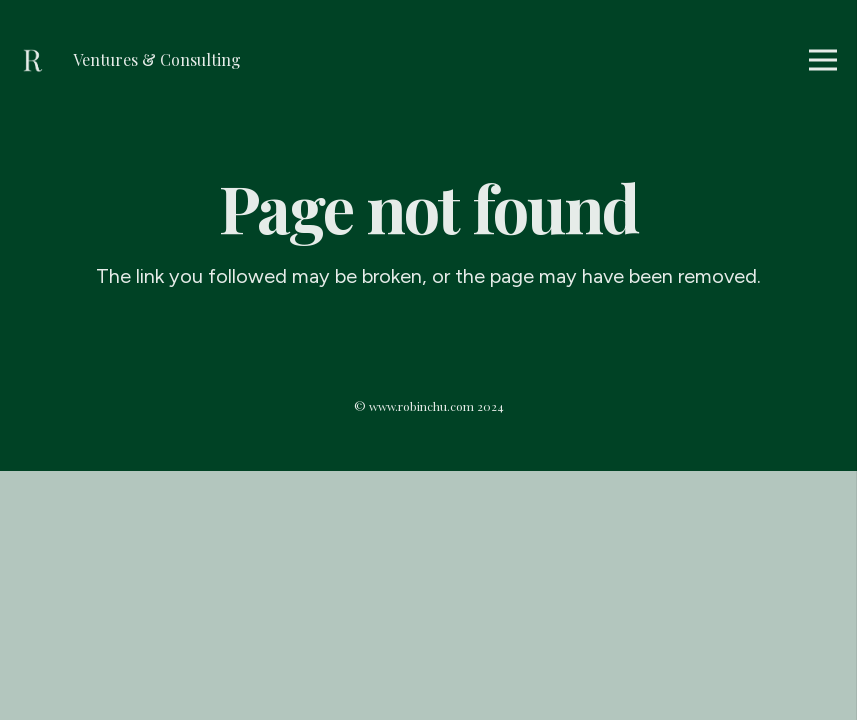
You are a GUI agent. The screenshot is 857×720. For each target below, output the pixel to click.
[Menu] (823, 60)
